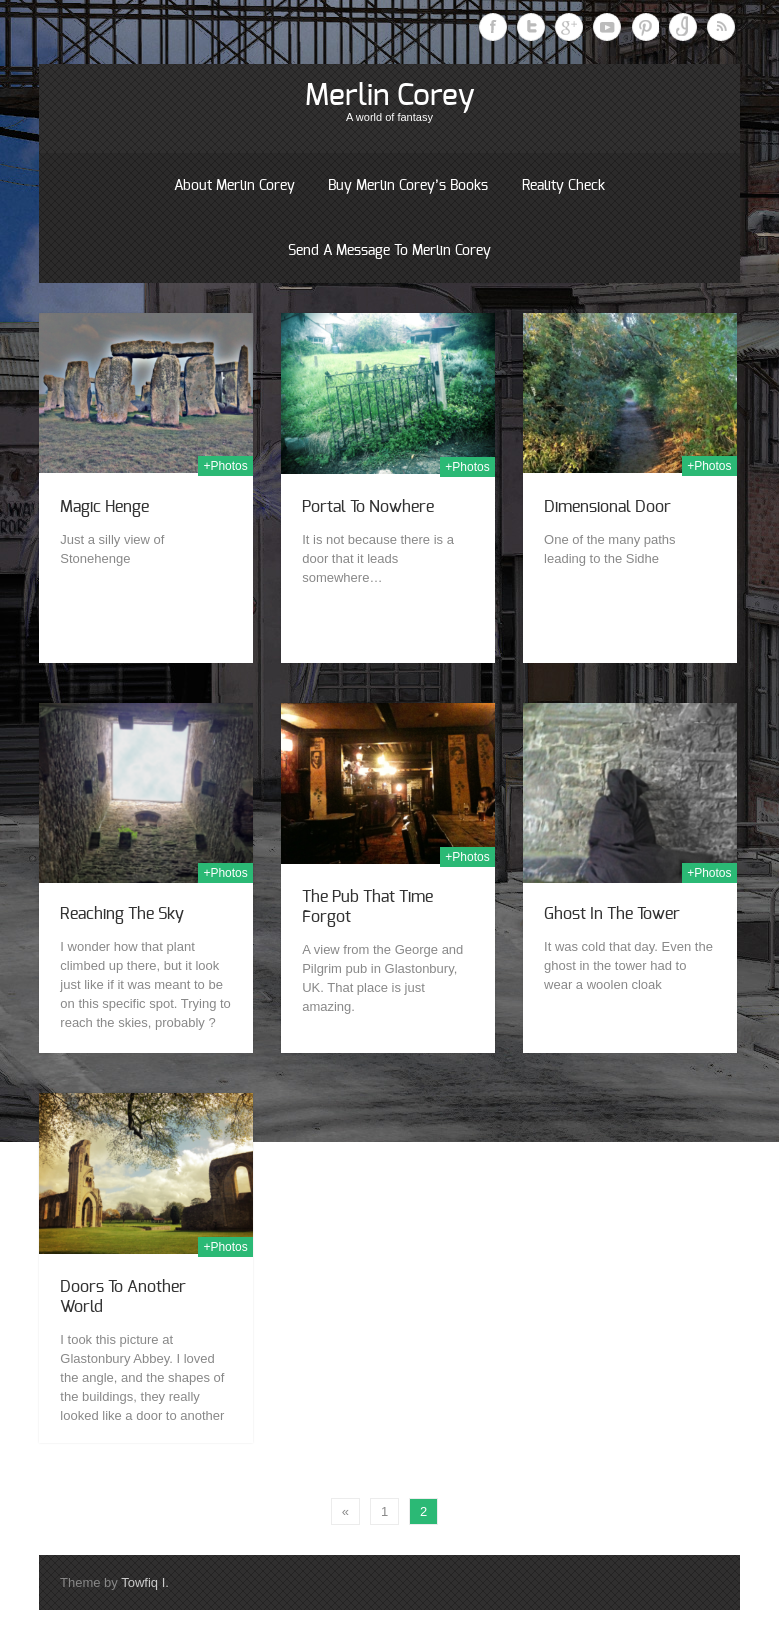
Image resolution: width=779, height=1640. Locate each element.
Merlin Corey (390, 96)
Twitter (531, 27)
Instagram (683, 27)
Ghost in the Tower (612, 914)
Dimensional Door (607, 507)
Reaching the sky (122, 914)
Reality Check (563, 186)
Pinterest (645, 27)
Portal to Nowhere (368, 507)
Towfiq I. (145, 1582)
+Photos (225, 466)
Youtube (607, 27)
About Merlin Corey (234, 186)
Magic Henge (104, 507)
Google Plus (569, 27)
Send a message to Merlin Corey (389, 251)
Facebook (493, 27)
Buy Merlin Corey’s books (408, 186)
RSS (721, 27)
